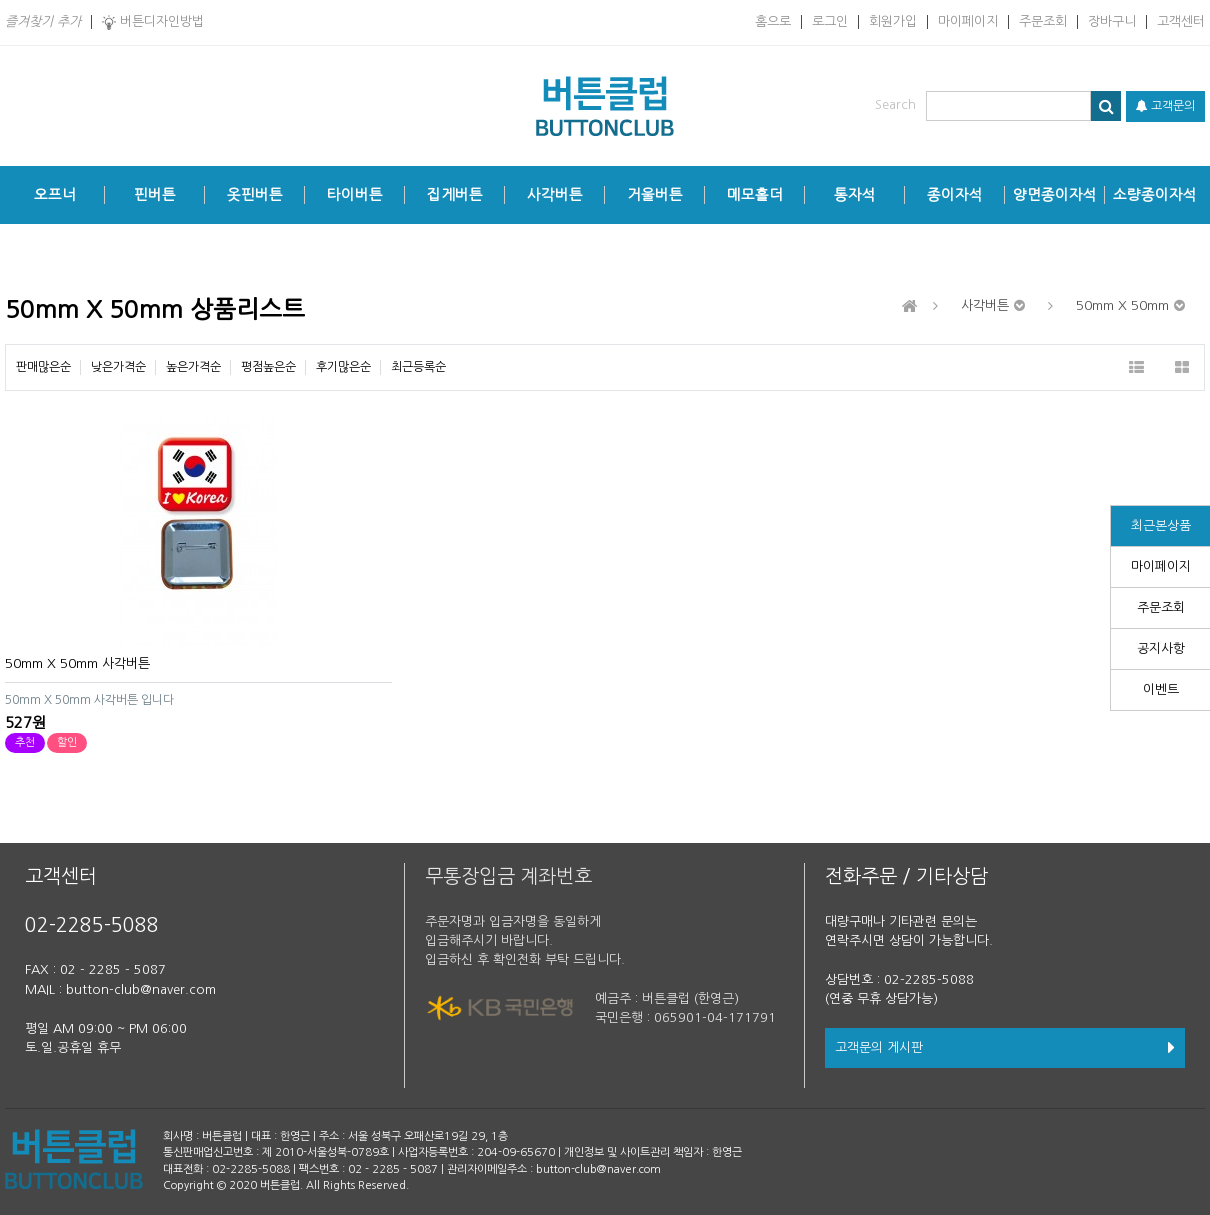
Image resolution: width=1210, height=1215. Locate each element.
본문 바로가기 (0, 0)
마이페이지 (968, 21)
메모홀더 (755, 195)
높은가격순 (193, 367)
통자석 (855, 195)
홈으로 (773, 21)
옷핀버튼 (255, 195)
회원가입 (893, 21)
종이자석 (955, 195)
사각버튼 (555, 195)
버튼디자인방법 (153, 22)
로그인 (830, 21)
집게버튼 (455, 195)
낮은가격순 (118, 367)
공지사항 (1161, 648)
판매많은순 (43, 367)
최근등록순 (418, 367)
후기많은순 (343, 367)
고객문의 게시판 (1005, 1047)
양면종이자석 (1055, 195)
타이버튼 (355, 195)
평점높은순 (268, 367)
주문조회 (1043, 21)
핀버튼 (155, 195)
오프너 (55, 195)
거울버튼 (655, 195)
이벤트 (1161, 689)
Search (895, 104)
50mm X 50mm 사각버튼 (77, 663)
